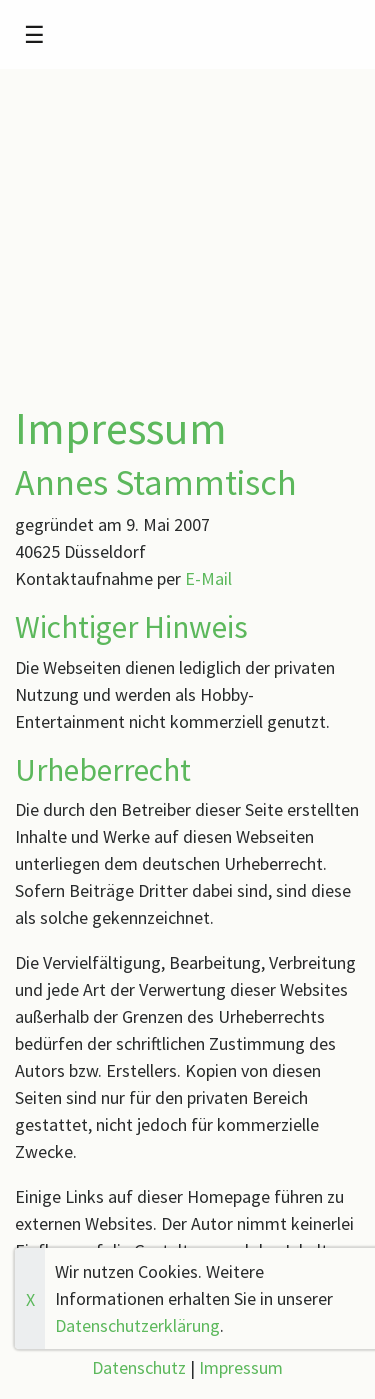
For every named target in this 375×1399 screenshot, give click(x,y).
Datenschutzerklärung (137, 1325)
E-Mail (208, 578)
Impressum (241, 1367)
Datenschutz (139, 1367)
